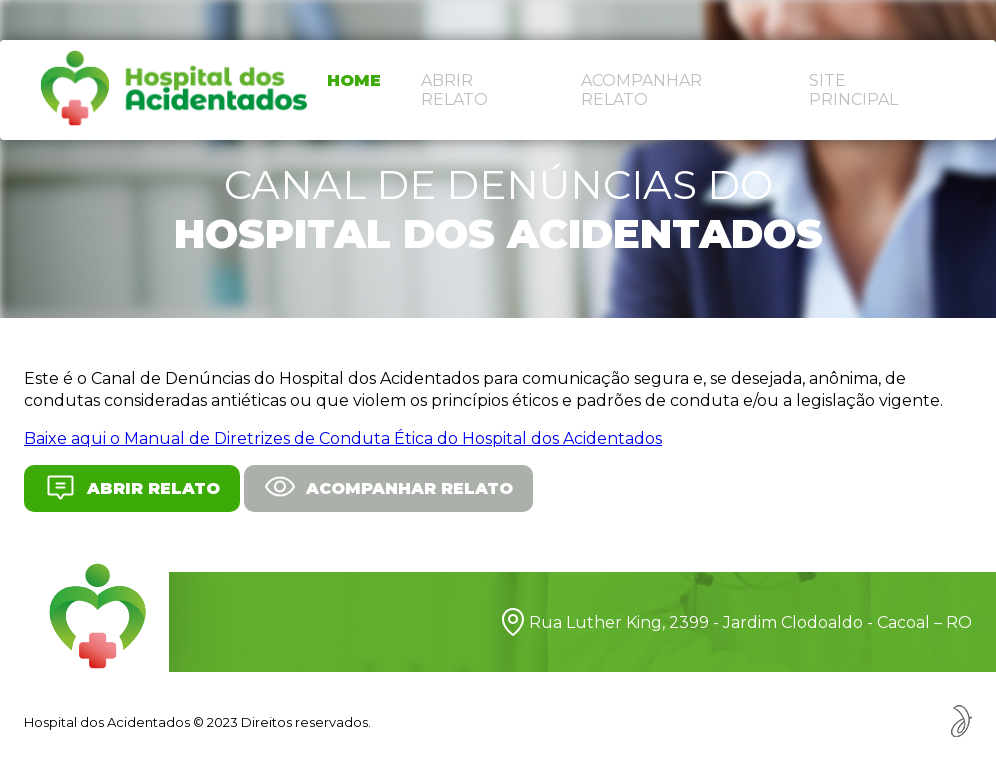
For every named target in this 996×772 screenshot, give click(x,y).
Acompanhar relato (641, 90)
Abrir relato (454, 90)
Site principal (853, 90)
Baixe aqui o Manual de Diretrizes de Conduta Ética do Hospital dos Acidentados (343, 438)
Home (354, 80)
